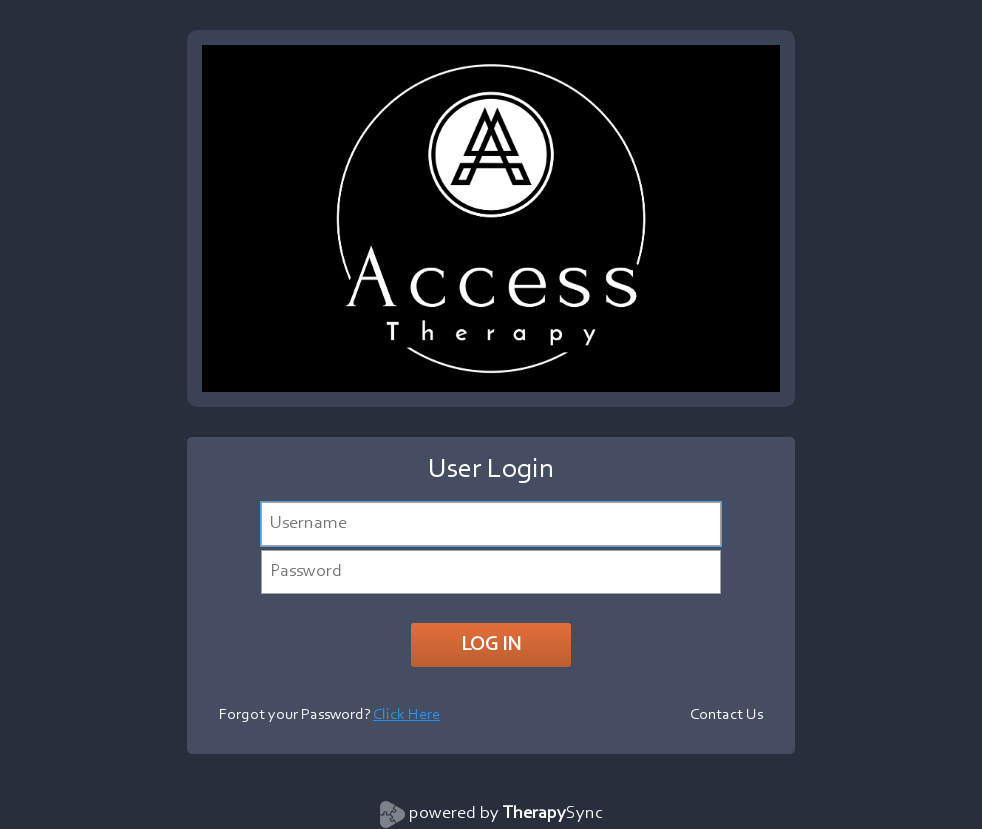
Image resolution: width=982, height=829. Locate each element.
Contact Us (726, 715)
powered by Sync (506, 814)
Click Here (406, 715)
